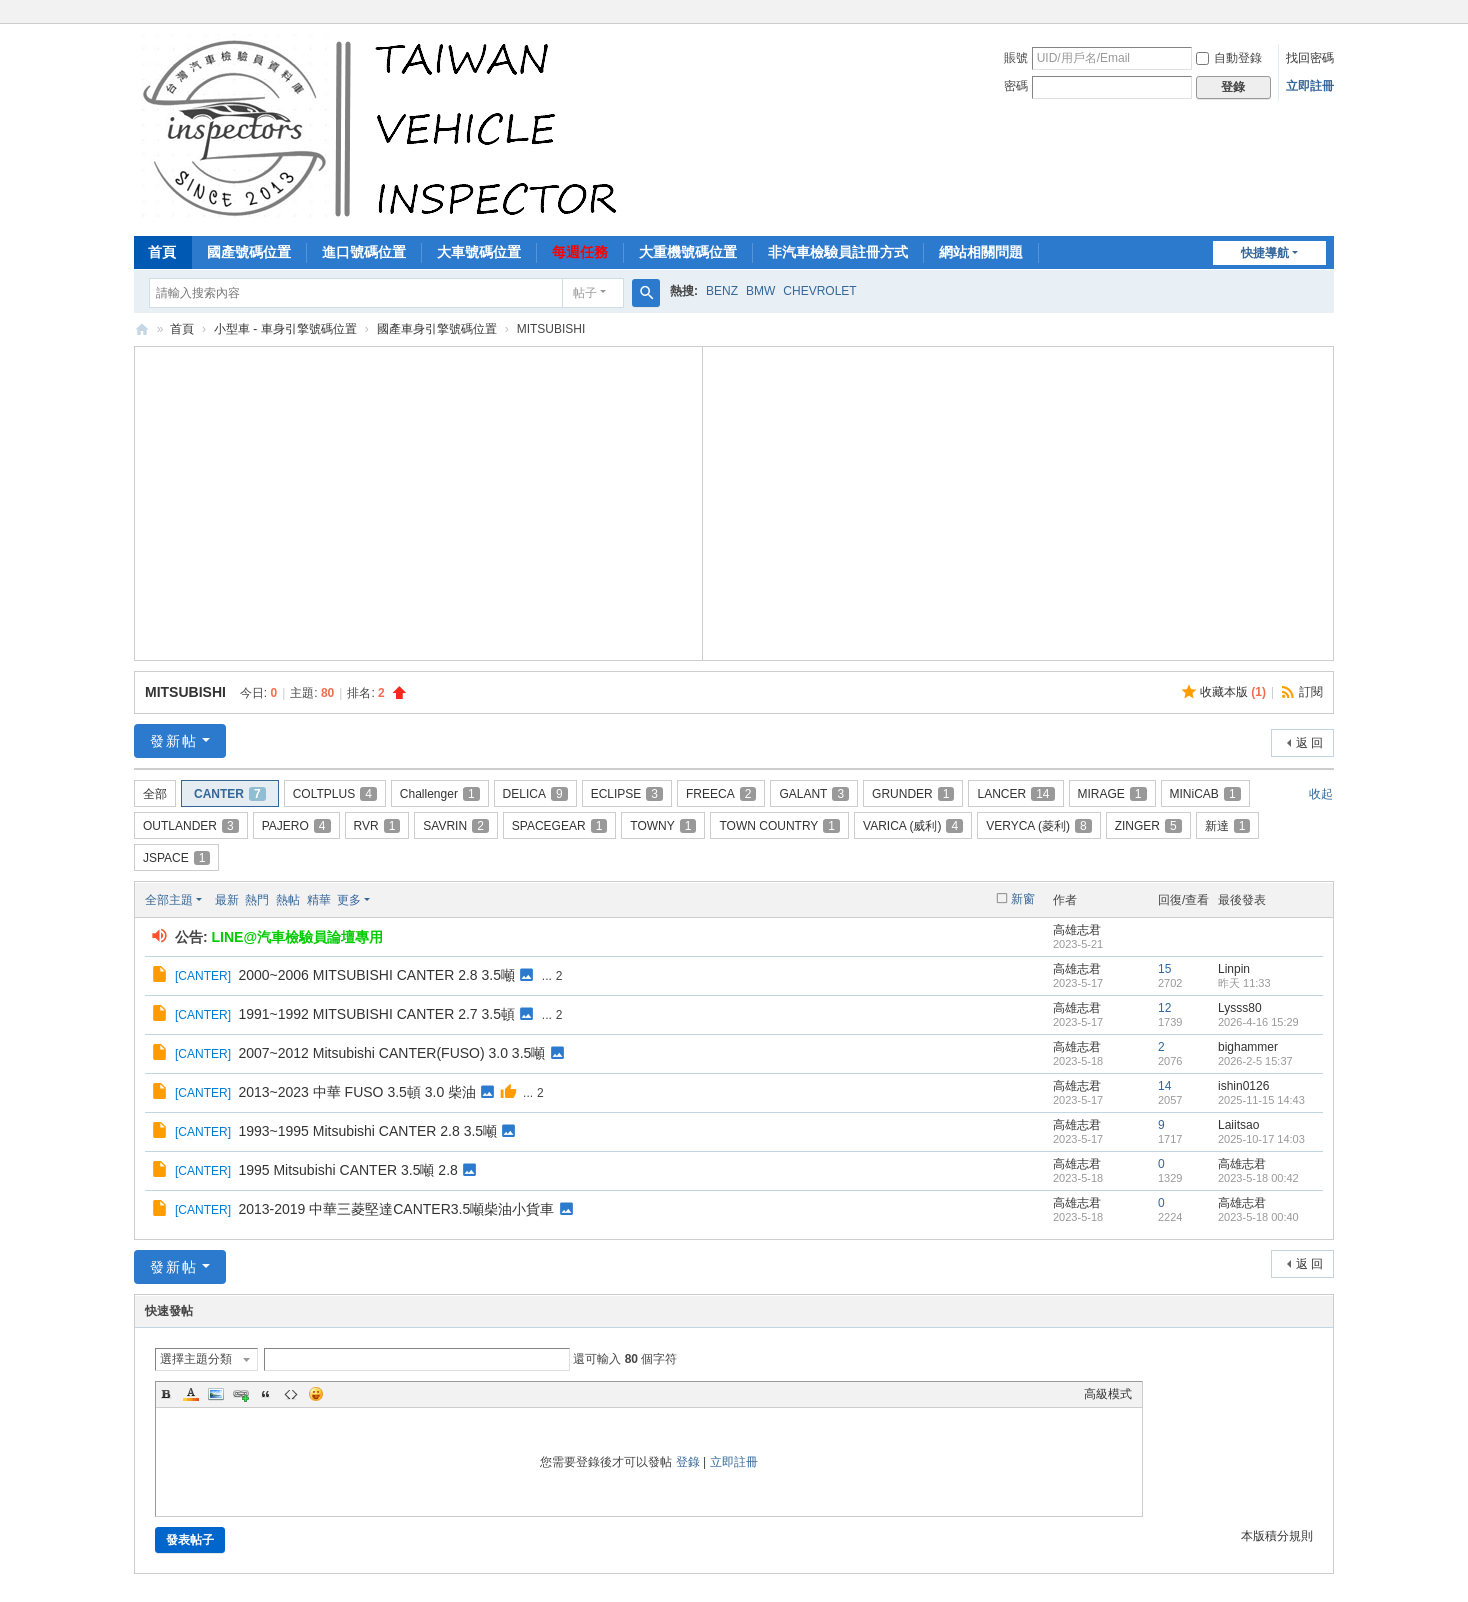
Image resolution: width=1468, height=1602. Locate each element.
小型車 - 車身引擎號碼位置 (285, 329)
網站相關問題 (981, 252)
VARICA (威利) (913, 826)
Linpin (1234, 969)
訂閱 (1311, 692)
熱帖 (288, 900)
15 (1164, 969)
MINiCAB (1205, 794)
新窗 (1023, 899)
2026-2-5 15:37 (1255, 1061)
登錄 (688, 1462)
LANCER (1015, 794)
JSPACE (176, 858)
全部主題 (169, 900)
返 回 (1309, 743)
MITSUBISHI (185, 692)
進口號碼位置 (364, 252)
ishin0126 (1243, 1086)
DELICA (535, 794)
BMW (760, 291)
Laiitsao (1238, 1125)
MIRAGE (1112, 794)
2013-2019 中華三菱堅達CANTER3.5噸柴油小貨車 (396, 1209)
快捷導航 (1265, 253)
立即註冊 (1310, 86)
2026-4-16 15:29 (1258, 1022)
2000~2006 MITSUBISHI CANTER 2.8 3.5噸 (376, 975)
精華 (319, 900)
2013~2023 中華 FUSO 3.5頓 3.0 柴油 (357, 1092)
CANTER (230, 794)
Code (291, 1394)
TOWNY (663, 826)
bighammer (1248, 1047)
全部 (155, 794)
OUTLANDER (191, 826)
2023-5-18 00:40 (1258, 1217)
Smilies (316, 1394)
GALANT (814, 794)
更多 (349, 900)
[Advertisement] (419, 501)
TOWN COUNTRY (779, 826)
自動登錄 (1229, 58)
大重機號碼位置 (688, 252)
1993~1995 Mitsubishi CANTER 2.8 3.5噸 (367, 1131)
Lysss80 (1240, 1008)
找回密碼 (1310, 58)
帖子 (585, 293)
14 (1164, 1086)
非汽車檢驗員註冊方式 (838, 252)
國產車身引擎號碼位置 (437, 329)
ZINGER (1148, 826)
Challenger (440, 794)
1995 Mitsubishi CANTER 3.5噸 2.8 (347, 1170)
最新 (227, 900)
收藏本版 (1233, 692)
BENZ (722, 291)
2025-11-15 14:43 (1261, 1100)
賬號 (1016, 58)
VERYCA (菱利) (1038, 826)
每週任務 (580, 252)
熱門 (257, 900)
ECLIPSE (627, 794)
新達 (1228, 826)
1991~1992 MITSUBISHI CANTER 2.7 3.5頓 (376, 1014)
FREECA (721, 794)
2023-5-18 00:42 (1258, 1178)
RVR (377, 826)
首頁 (162, 252)
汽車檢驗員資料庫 (142, 329)
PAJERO (296, 826)
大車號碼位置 (479, 252)
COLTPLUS (335, 794)
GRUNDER (913, 794)
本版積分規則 (1277, 1536)
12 (1164, 1008)
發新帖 (174, 741)
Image (216, 1394)
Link (241, 1394)
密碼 (1016, 86)
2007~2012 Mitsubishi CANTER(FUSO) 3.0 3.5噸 (391, 1053)
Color (191, 1394)
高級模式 (1108, 1394)
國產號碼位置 (249, 252)
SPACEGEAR (560, 826)
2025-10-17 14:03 (1261, 1139)
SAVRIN (455, 826)
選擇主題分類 (196, 1359)
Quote (266, 1394)
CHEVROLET (819, 291)
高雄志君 (1077, 930)
